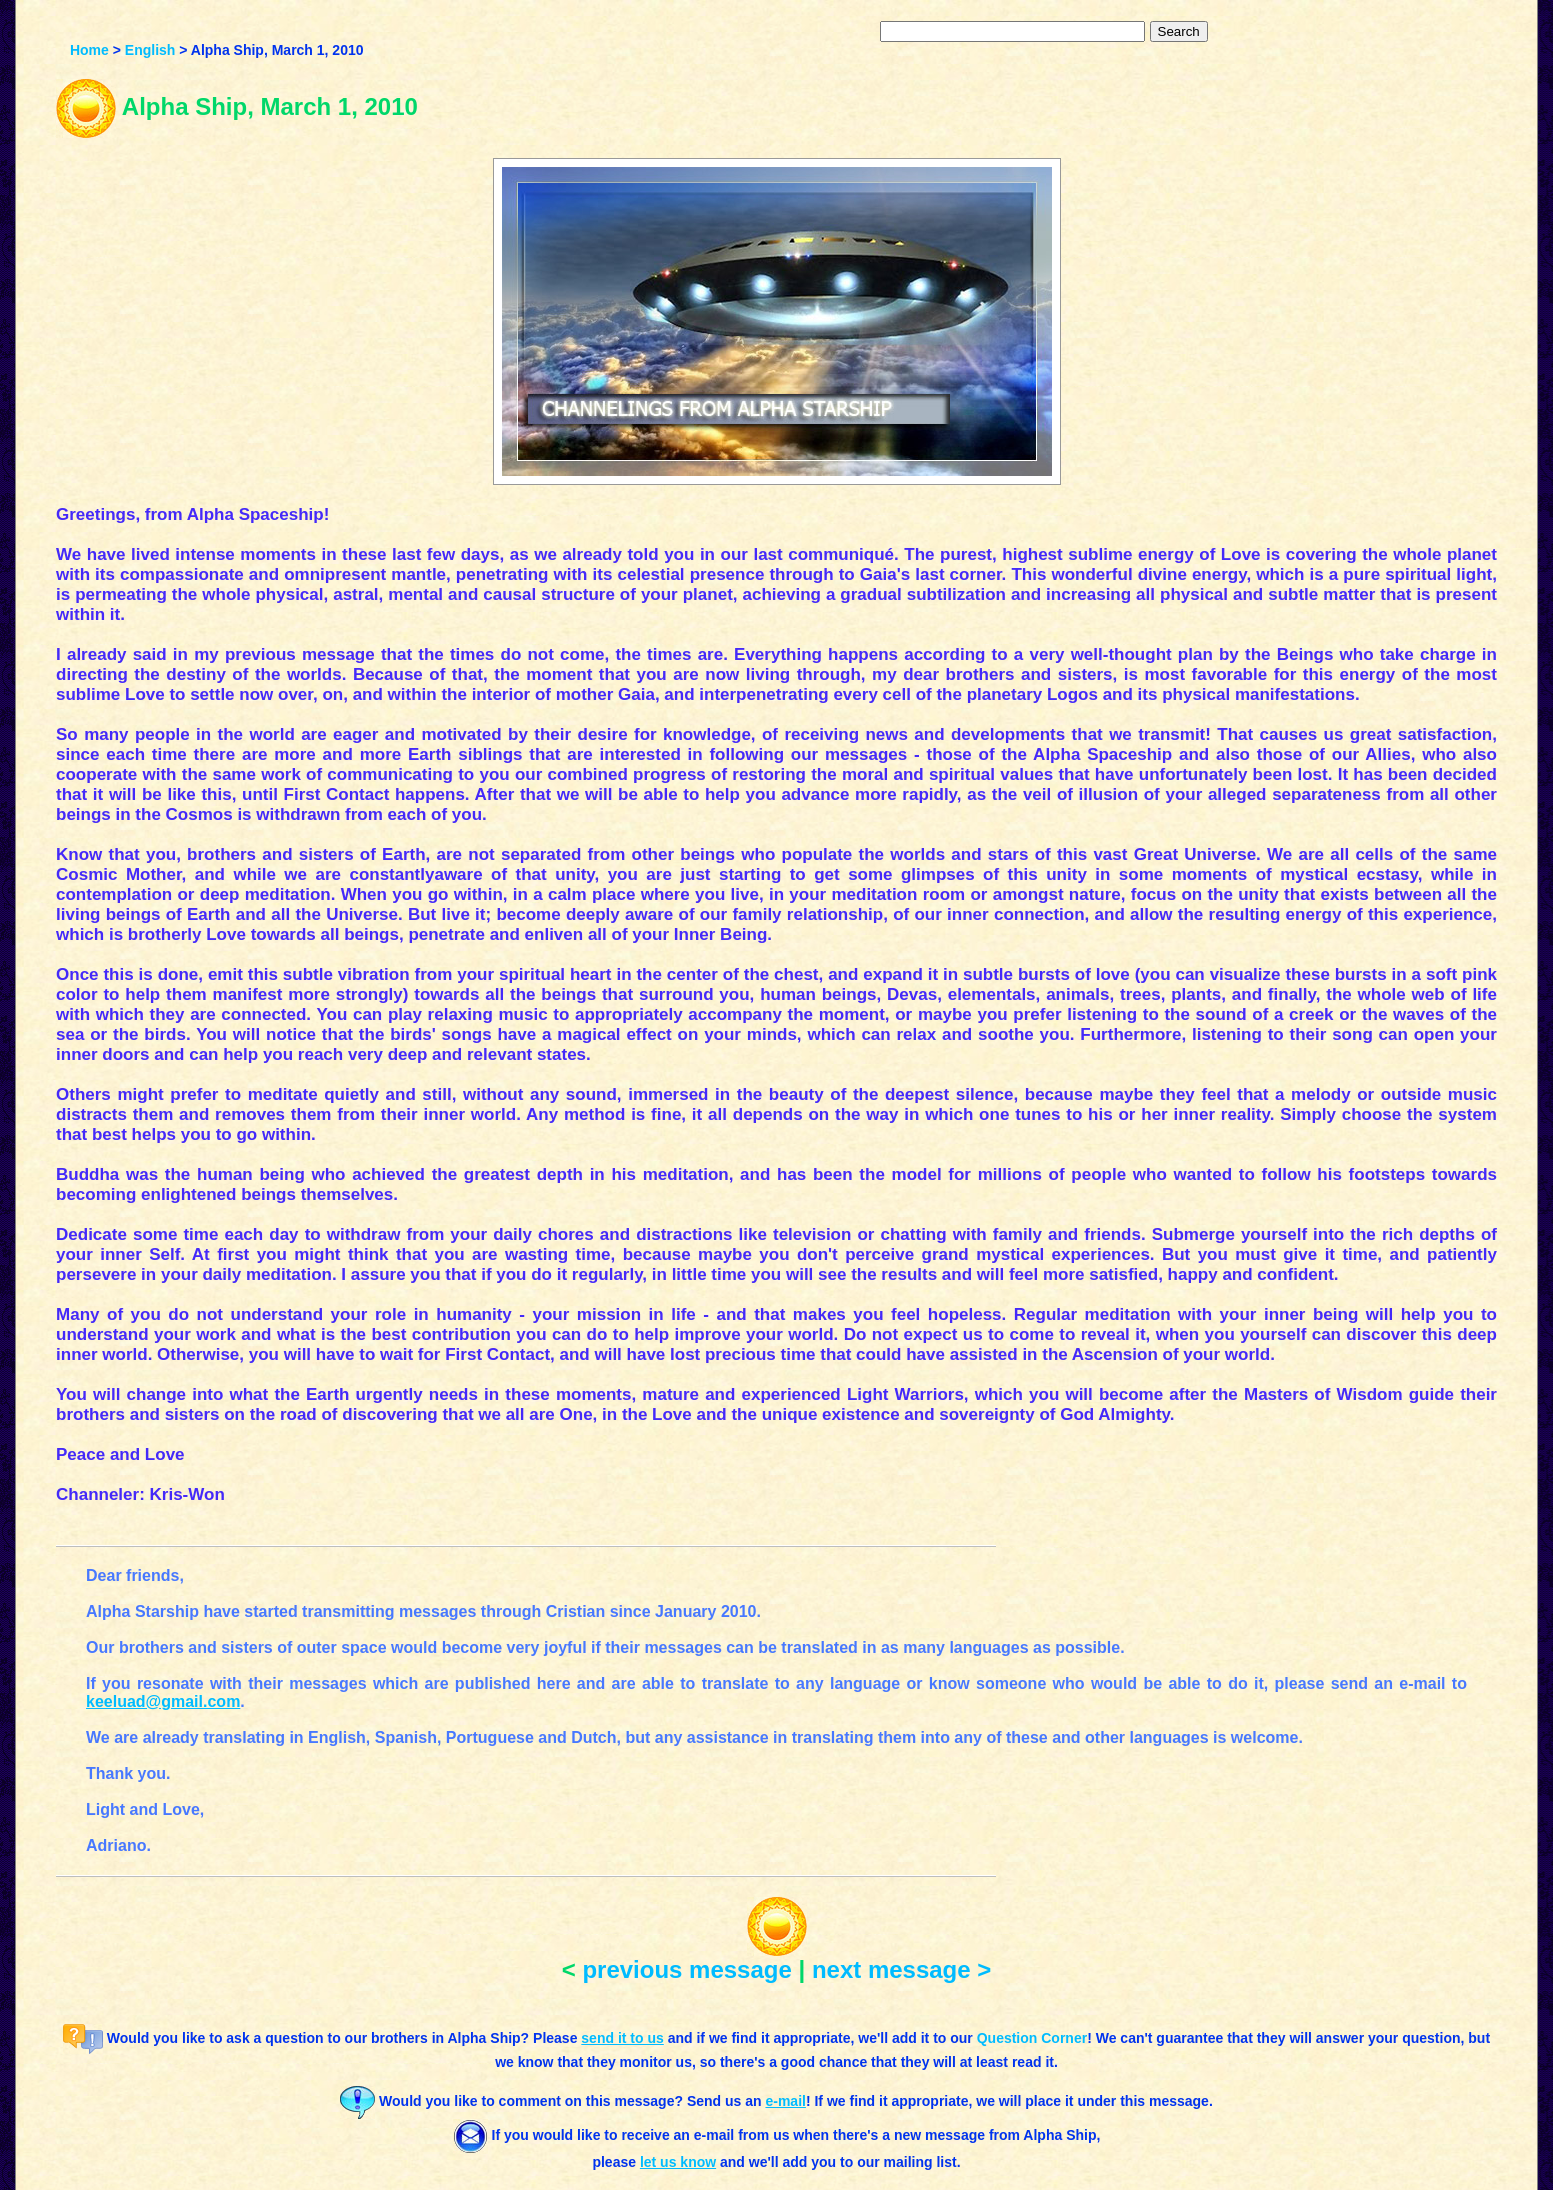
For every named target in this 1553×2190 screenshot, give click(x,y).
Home (89, 50)
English (150, 50)
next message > (901, 1969)
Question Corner (1032, 2038)
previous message (686, 1969)
